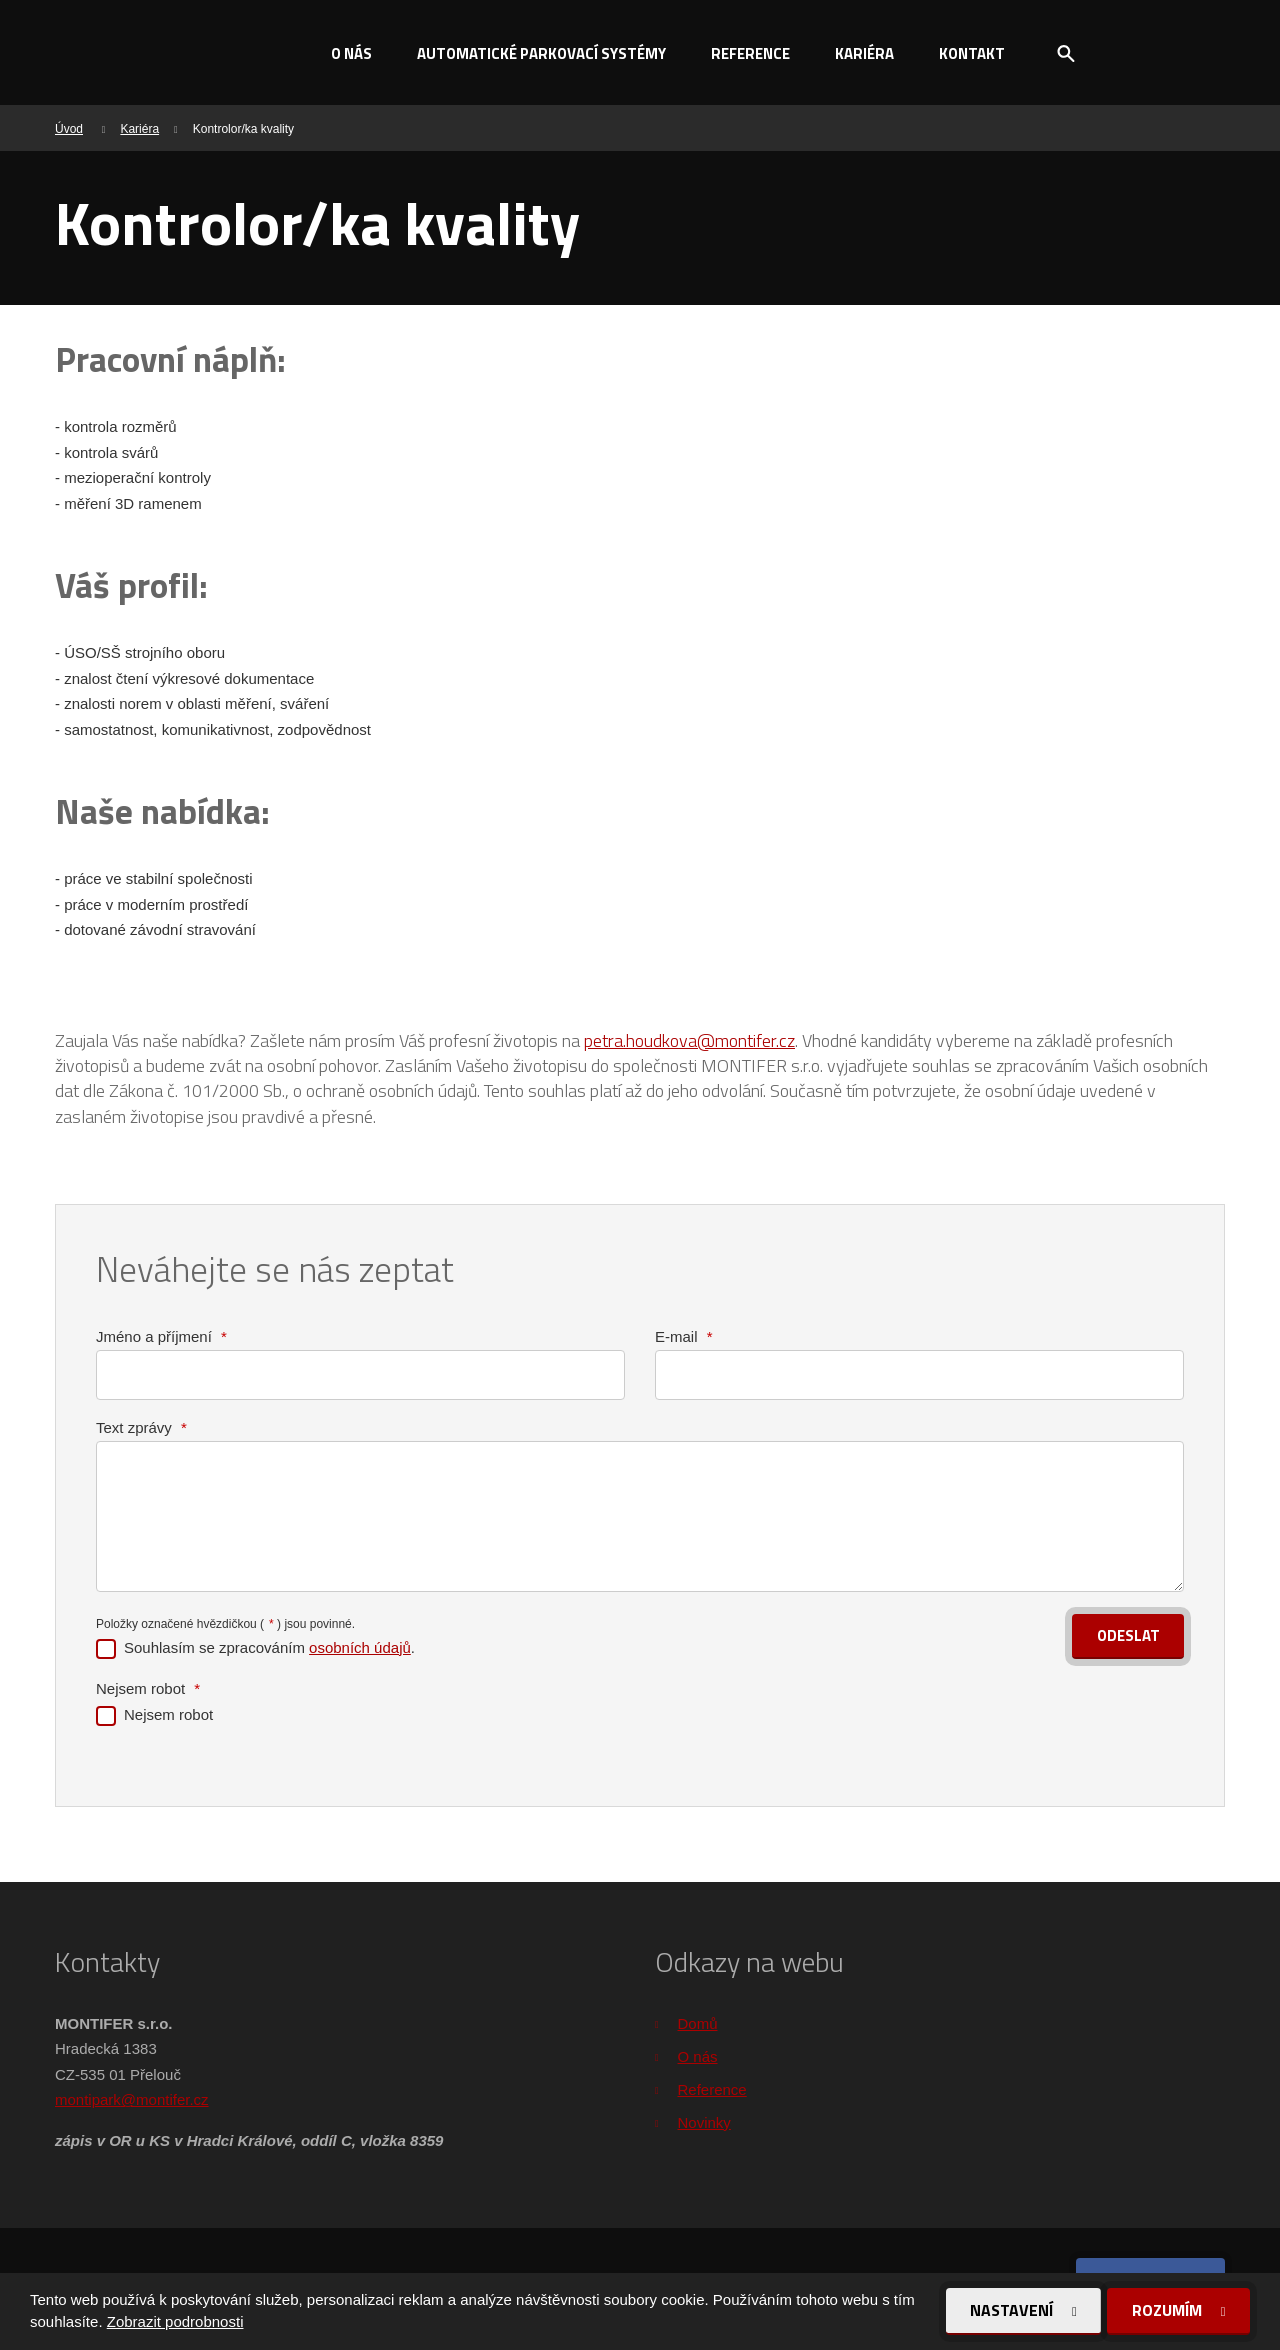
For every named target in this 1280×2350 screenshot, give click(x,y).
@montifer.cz (165, 2099)
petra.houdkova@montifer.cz (689, 1040)
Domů (698, 2023)
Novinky (704, 2122)
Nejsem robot (148, 1687)
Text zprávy (141, 1427)
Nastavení (1012, 2310)
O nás (351, 53)
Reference (750, 53)
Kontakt (972, 53)
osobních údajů (360, 1646)
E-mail (684, 1336)
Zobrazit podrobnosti (175, 2321)
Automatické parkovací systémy (541, 53)
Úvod (69, 129)
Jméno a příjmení (161, 1336)
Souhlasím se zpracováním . (269, 1646)
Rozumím (1168, 2310)
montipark (88, 2099)
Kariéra (864, 53)
